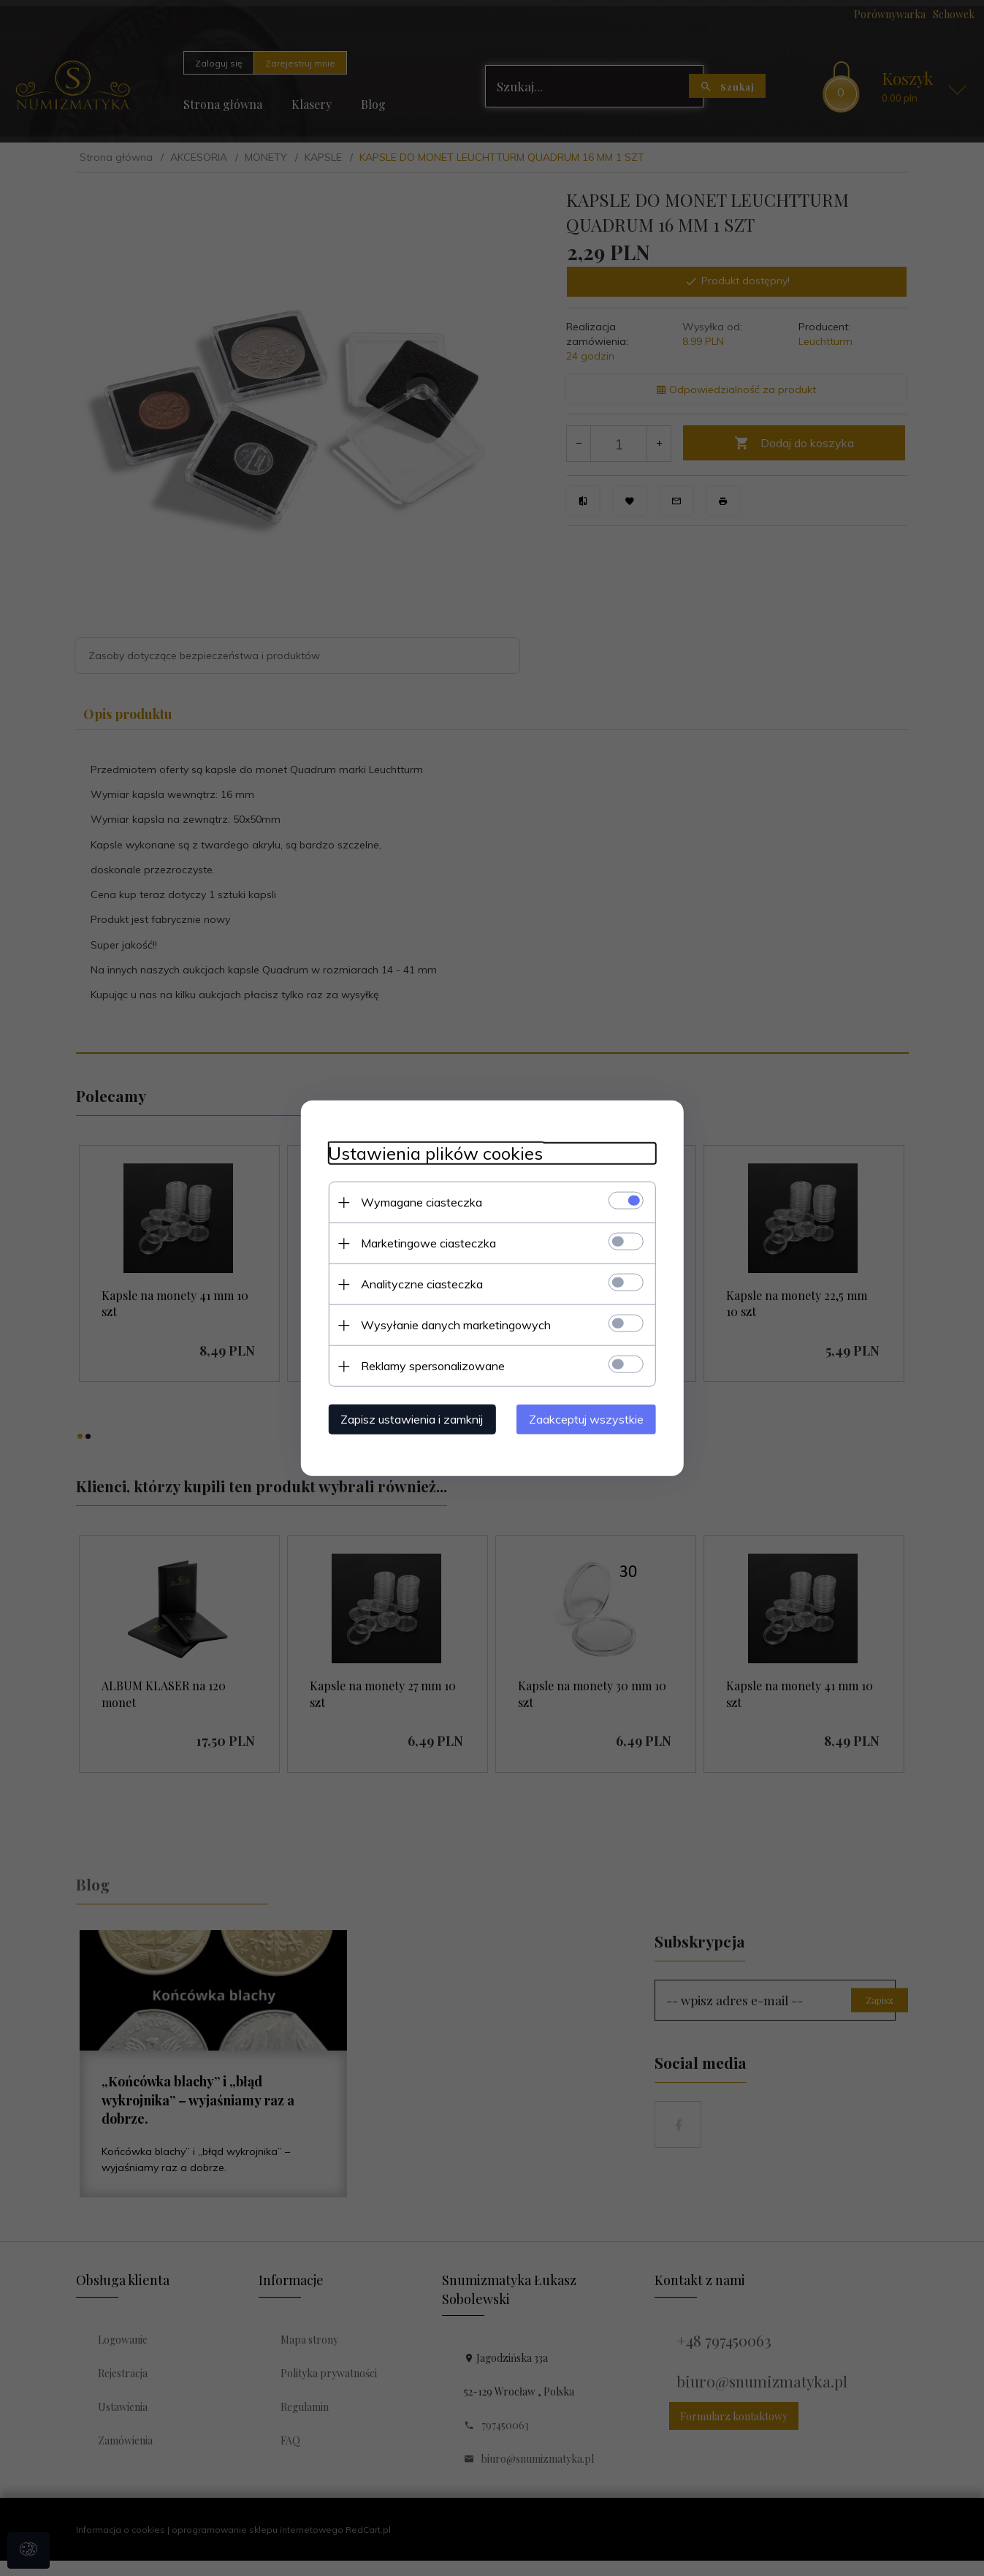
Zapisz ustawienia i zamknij (408, 1418)
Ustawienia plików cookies (431, 1152)
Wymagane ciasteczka (417, 1201)
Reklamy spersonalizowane (429, 1365)
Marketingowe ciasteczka (424, 1242)
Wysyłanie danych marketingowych (452, 1324)
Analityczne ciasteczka (418, 1283)
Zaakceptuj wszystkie (590, 1418)
